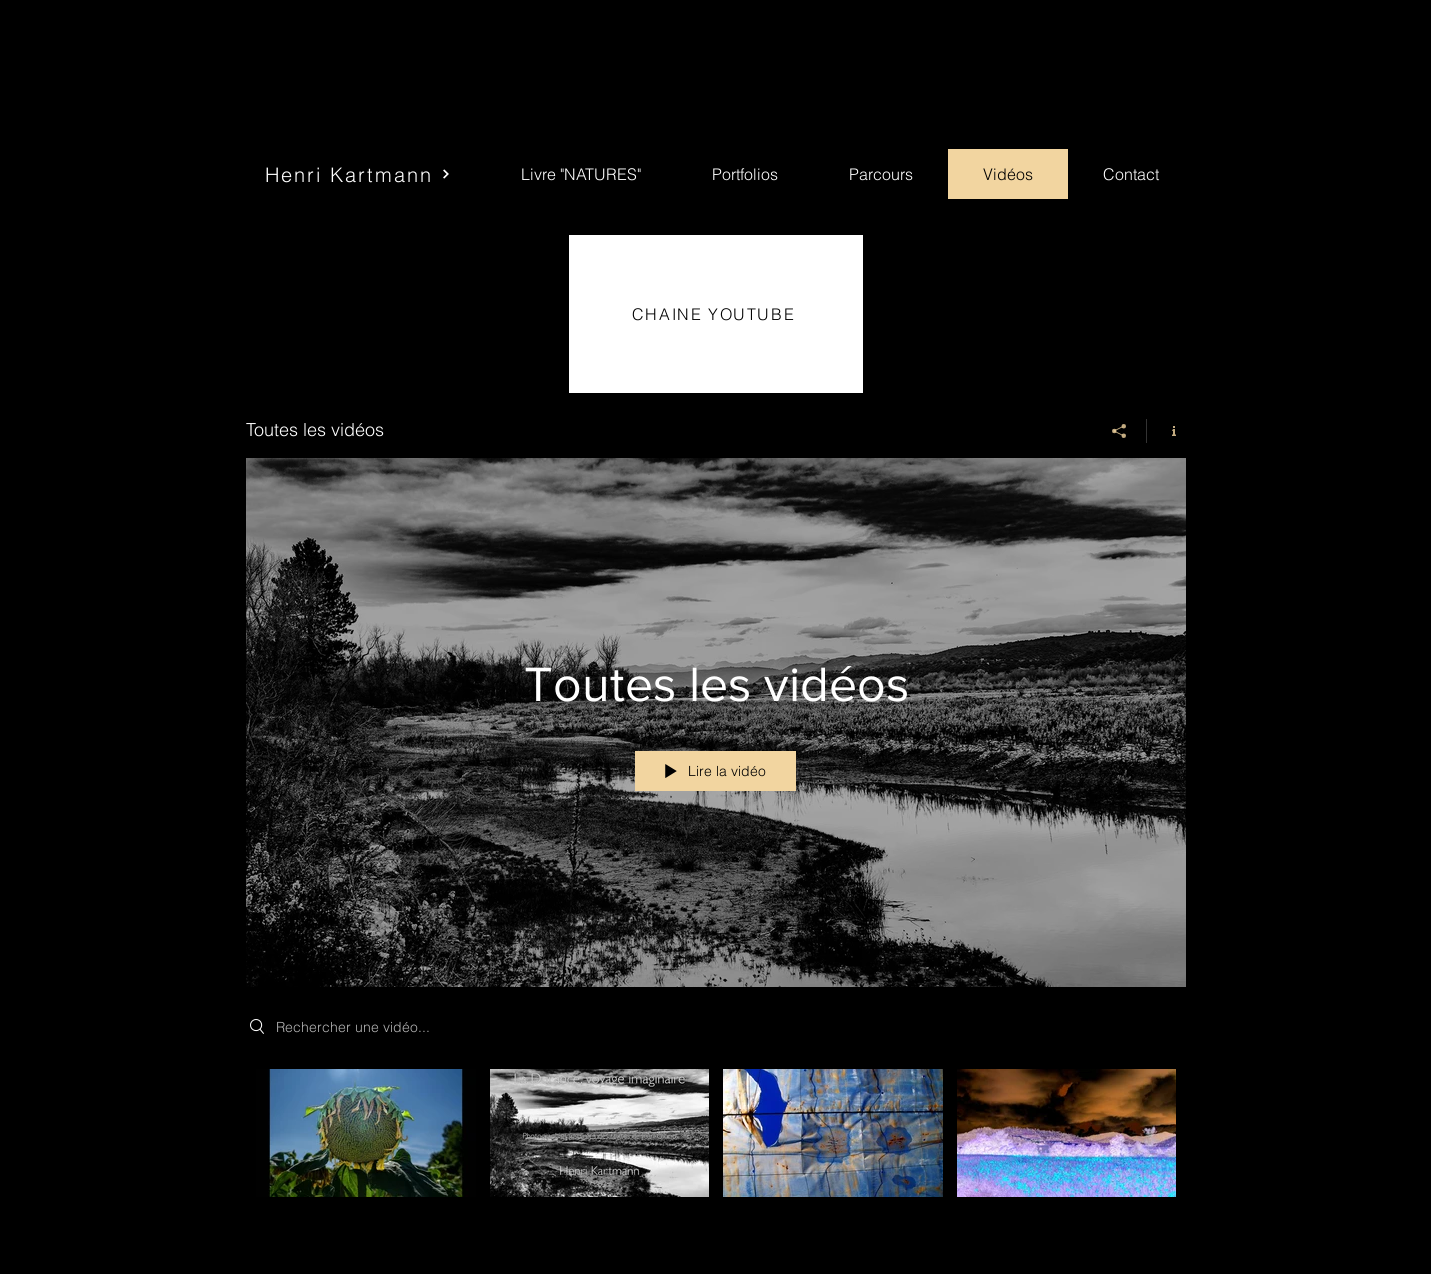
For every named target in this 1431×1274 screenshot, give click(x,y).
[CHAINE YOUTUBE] (716, 314)
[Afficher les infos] (1166, 431)
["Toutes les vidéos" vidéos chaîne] (716, 1156)
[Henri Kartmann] (358, 174)
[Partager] (1119, 431)
